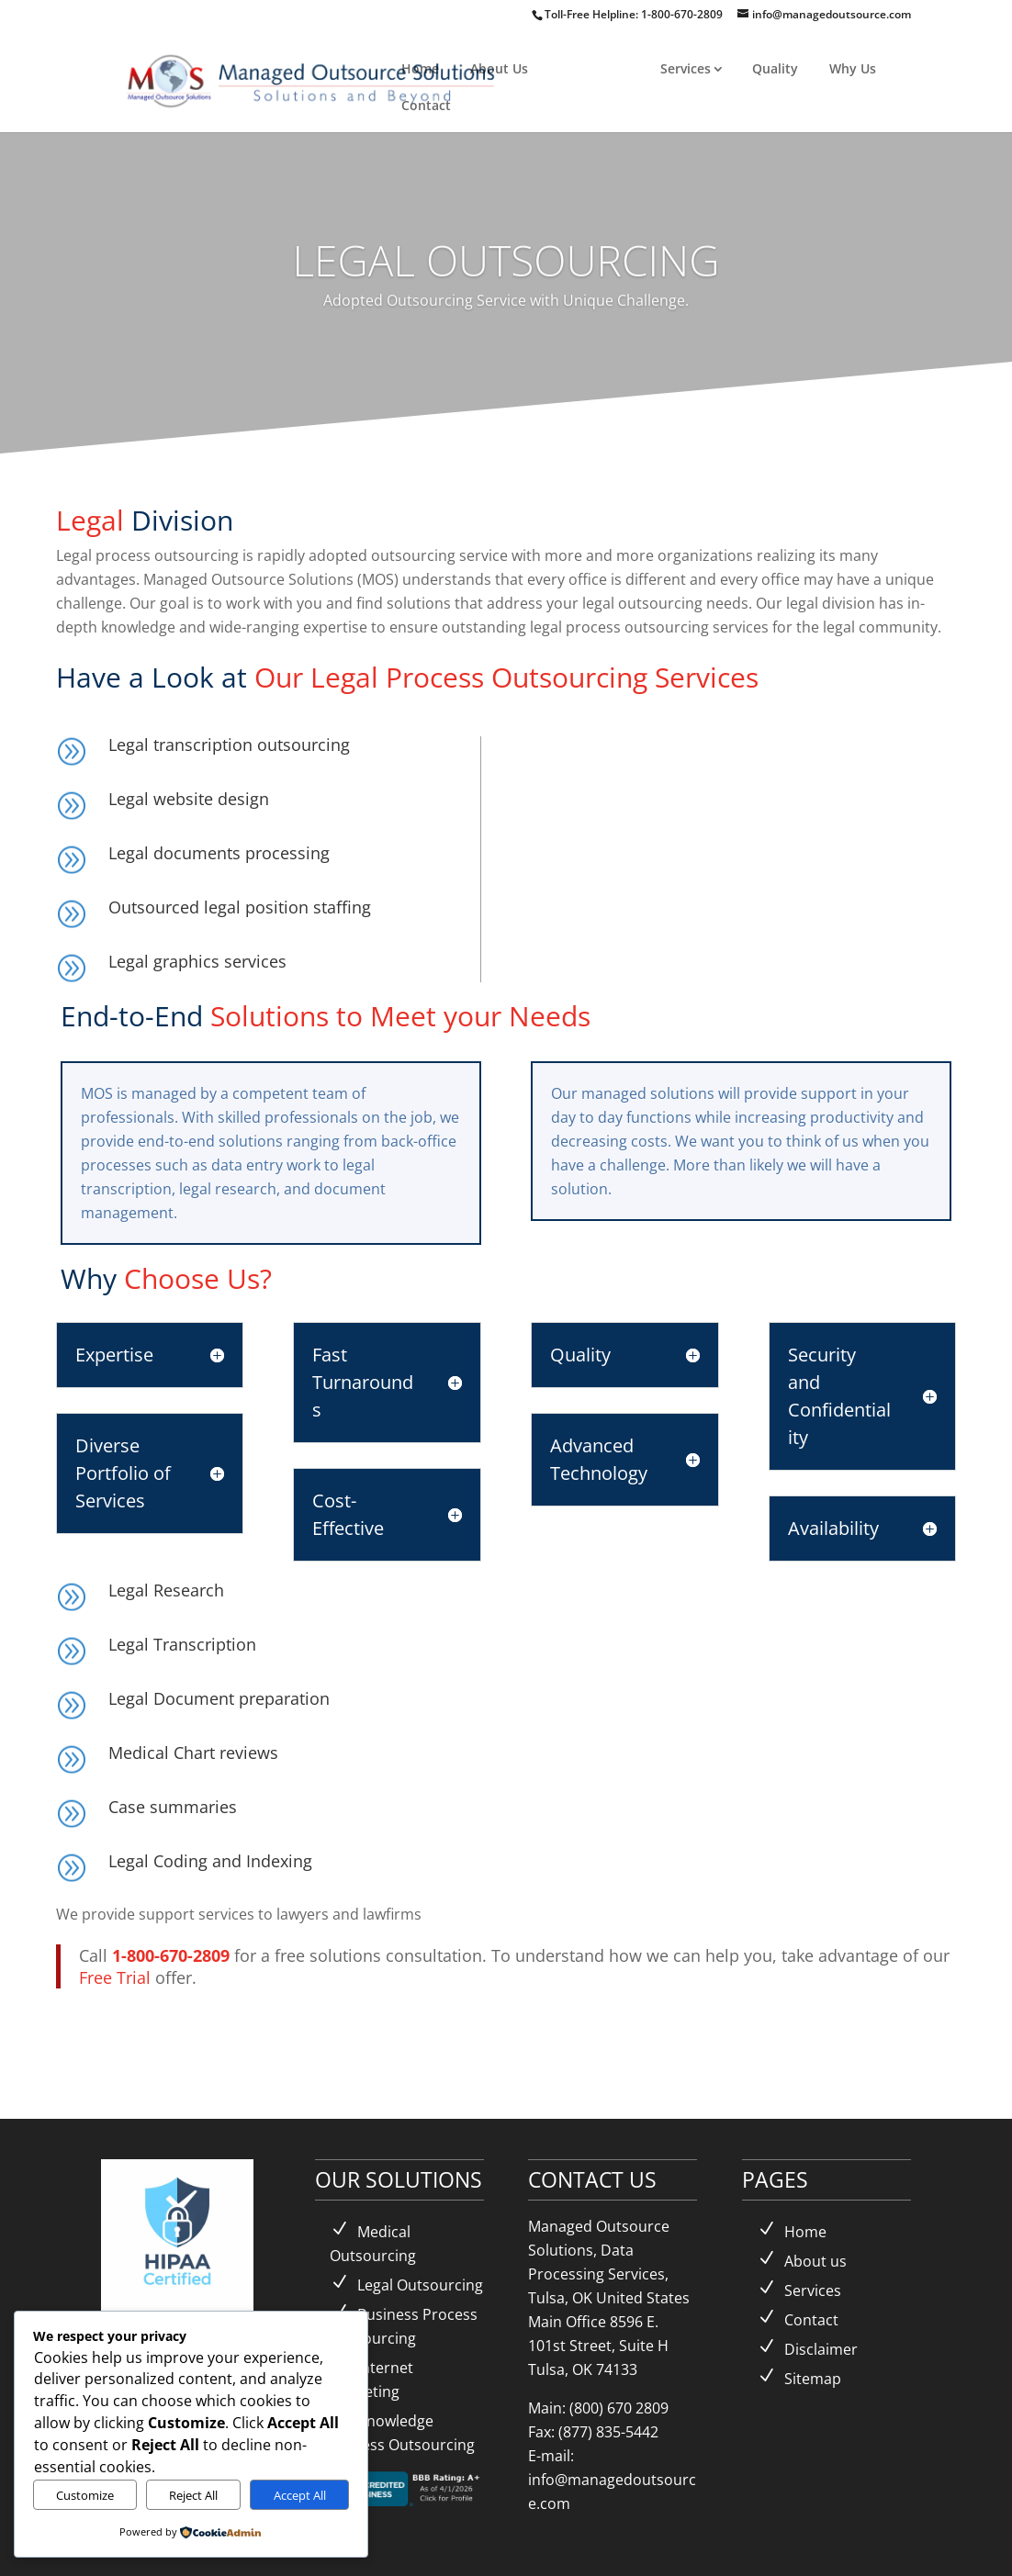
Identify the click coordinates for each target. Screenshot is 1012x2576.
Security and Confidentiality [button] (839, 1396)
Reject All (193, 2495)
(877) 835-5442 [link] (608, 2432)
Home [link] (420, 68)
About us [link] (815, 2261)
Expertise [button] (114, 1354)
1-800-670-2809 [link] (683, 14)
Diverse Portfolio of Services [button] (123, 1473)
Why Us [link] (852, 68)
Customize (85, 2495)
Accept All (300, 2495)
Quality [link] (775, 68)
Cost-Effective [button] (348, 1514)
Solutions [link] (589, 68)
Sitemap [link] (812, 2379)
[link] (313, 78)
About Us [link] (499, 68)
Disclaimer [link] (821, 2349)
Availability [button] (833, 1528)
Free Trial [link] (115, 1977)
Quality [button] (580, 1354)
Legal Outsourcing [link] (420, 2285)
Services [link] (685, 68)
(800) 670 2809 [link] (619, 2408)
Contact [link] (426, 105)
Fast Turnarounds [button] (362, 1382)
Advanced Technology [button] (598, 1459)
